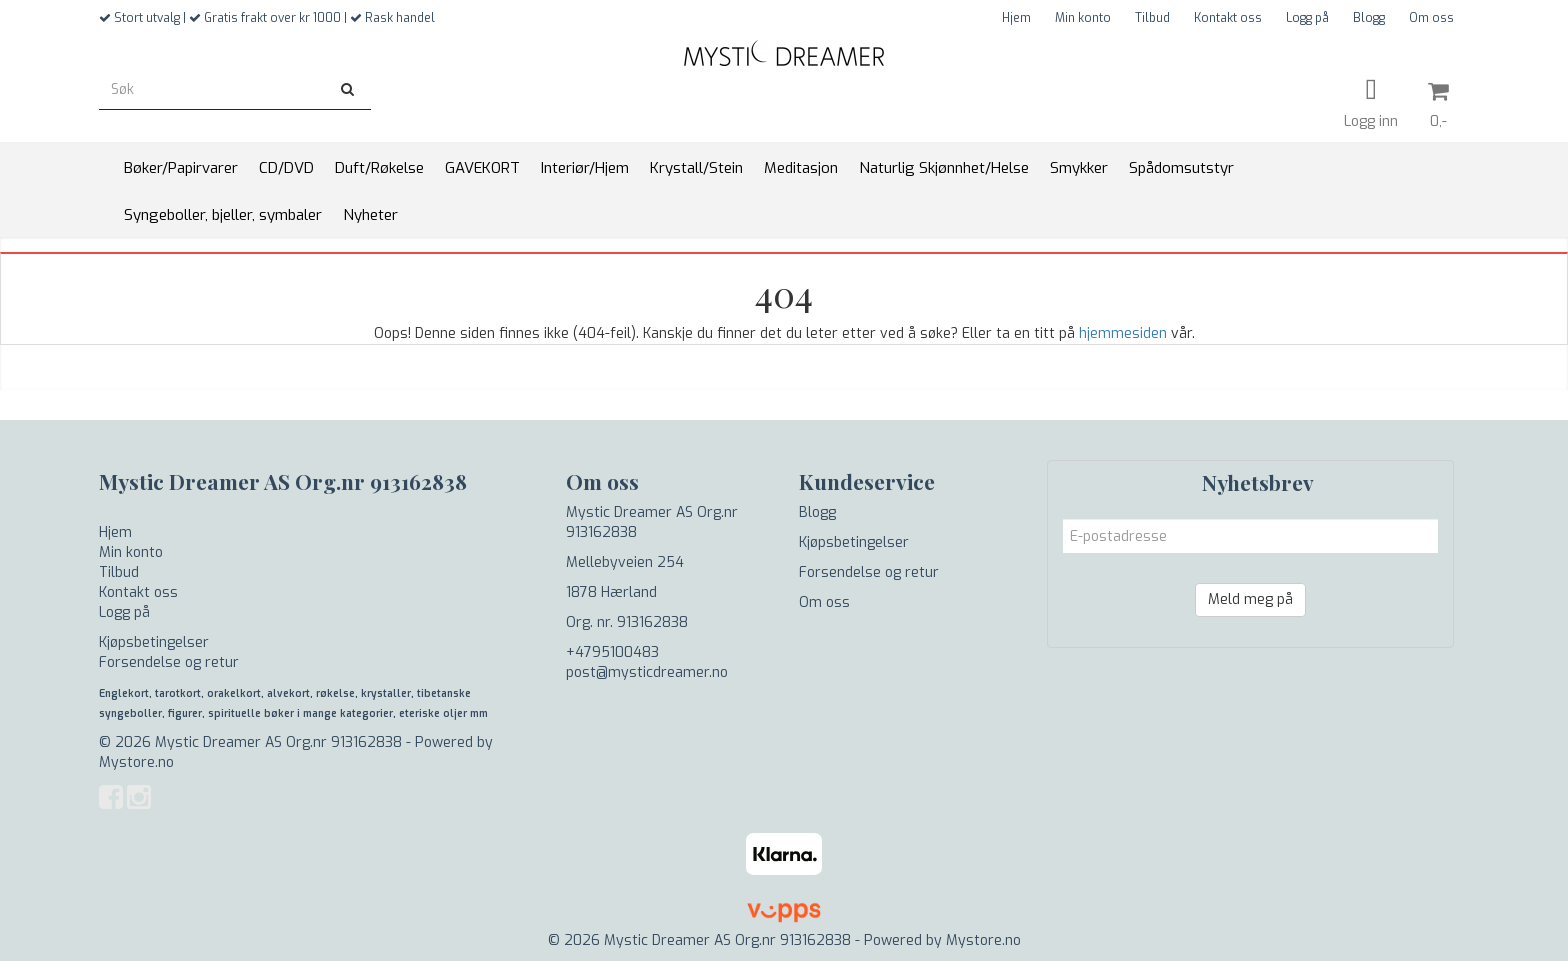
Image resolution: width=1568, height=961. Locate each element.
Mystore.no (136, 762)
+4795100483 (612, 652)
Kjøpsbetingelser (154, 642)
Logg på (1307, 18)
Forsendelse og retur (169, 662)
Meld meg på (1250, 599)
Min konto (1083, 18)
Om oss (1431, 18)
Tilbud (1152, 18)
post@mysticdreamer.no (647, 672)
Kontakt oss (1228, 18)
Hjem (1016, 18)
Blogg (1369, 18)
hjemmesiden (1123, 333)
